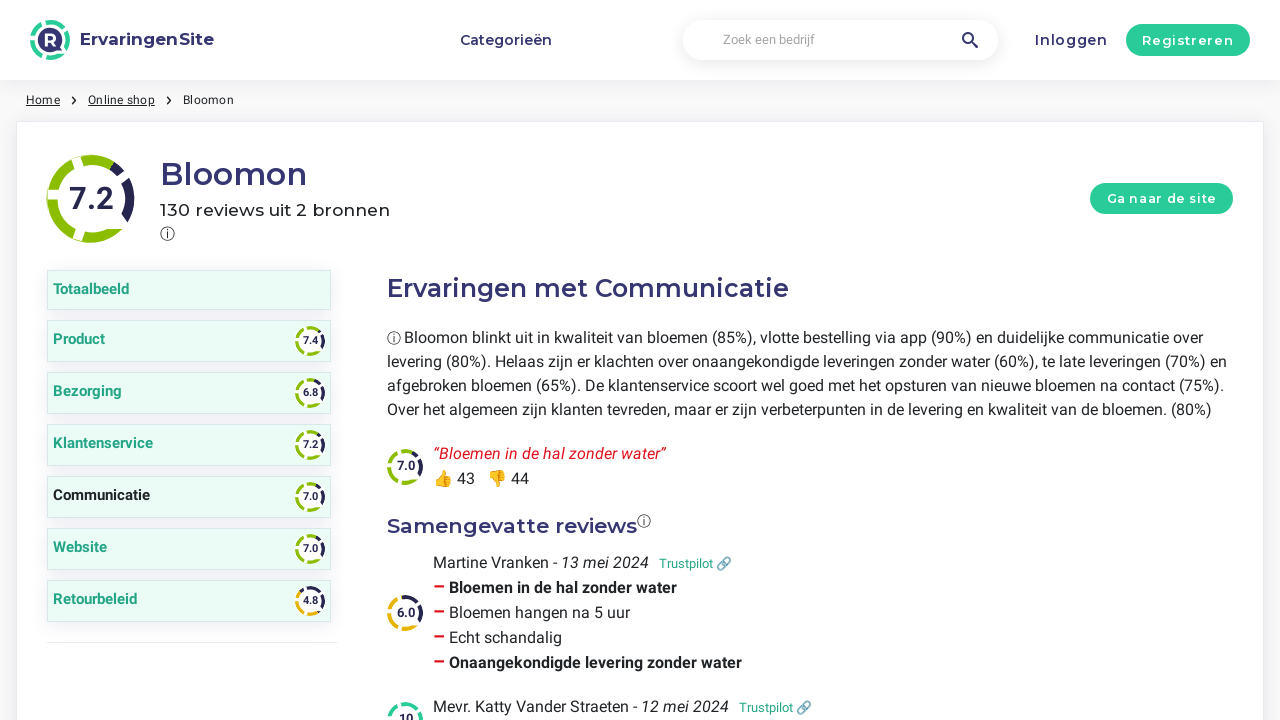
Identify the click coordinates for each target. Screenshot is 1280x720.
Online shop (121, 100)
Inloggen (1071, 40)
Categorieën (506, 40)
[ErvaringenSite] (122, 40)
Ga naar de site (1162, 198)
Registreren (1187, 40)
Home (43, 100)
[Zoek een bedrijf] (840, 40)
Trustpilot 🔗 (695, 563)
